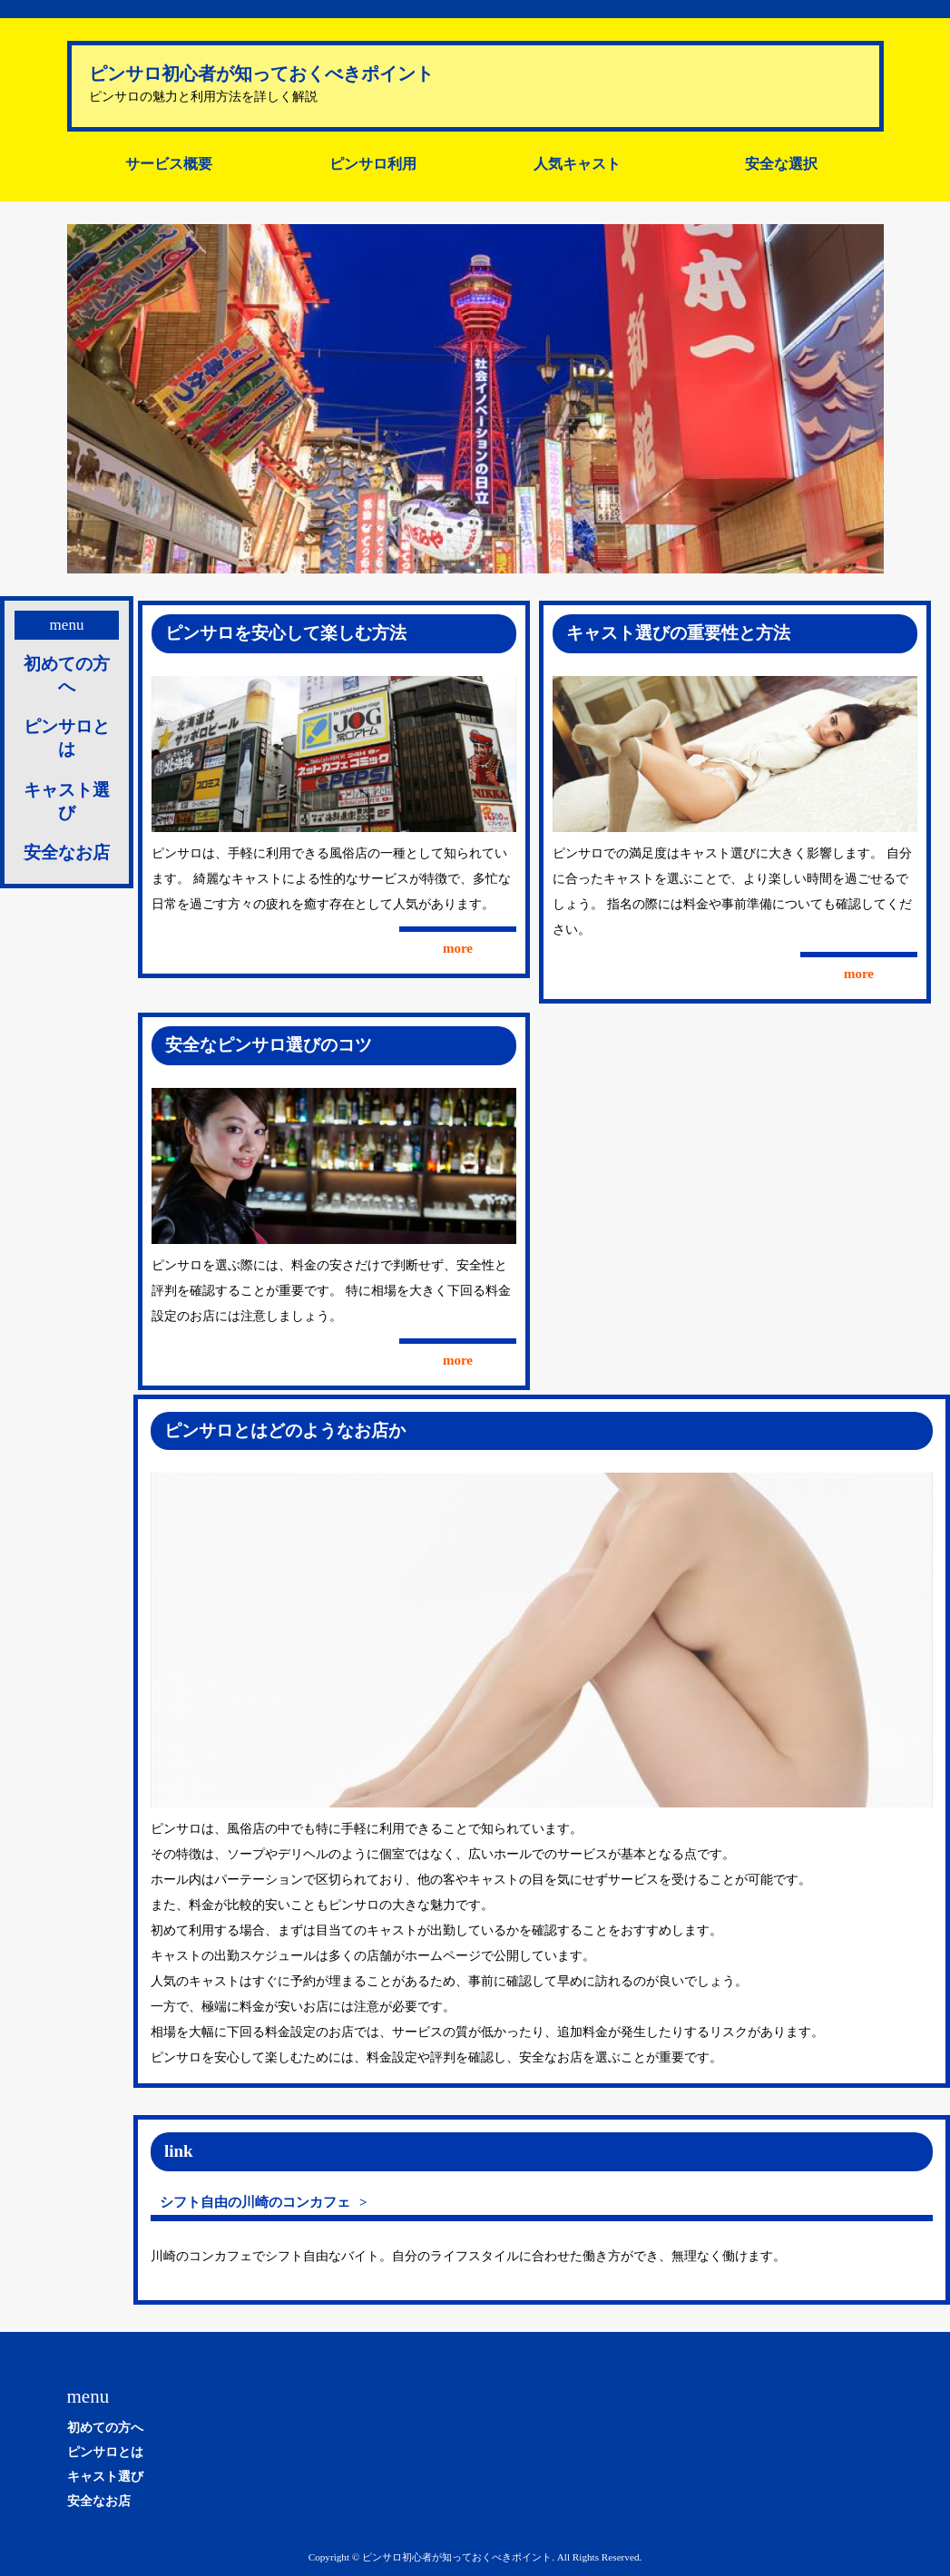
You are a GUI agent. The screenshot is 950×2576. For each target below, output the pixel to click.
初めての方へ (67, 675)
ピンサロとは (67, 738)
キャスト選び (67, 801)
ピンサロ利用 (372, 163)
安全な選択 (781, 163)
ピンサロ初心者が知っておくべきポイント (261, 73)
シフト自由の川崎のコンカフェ (255, 2202)
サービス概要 (168, 163)
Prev (90, 399)
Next (860, 399)
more (458, 948)
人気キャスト (577, 163)
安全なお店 (67, 852)
